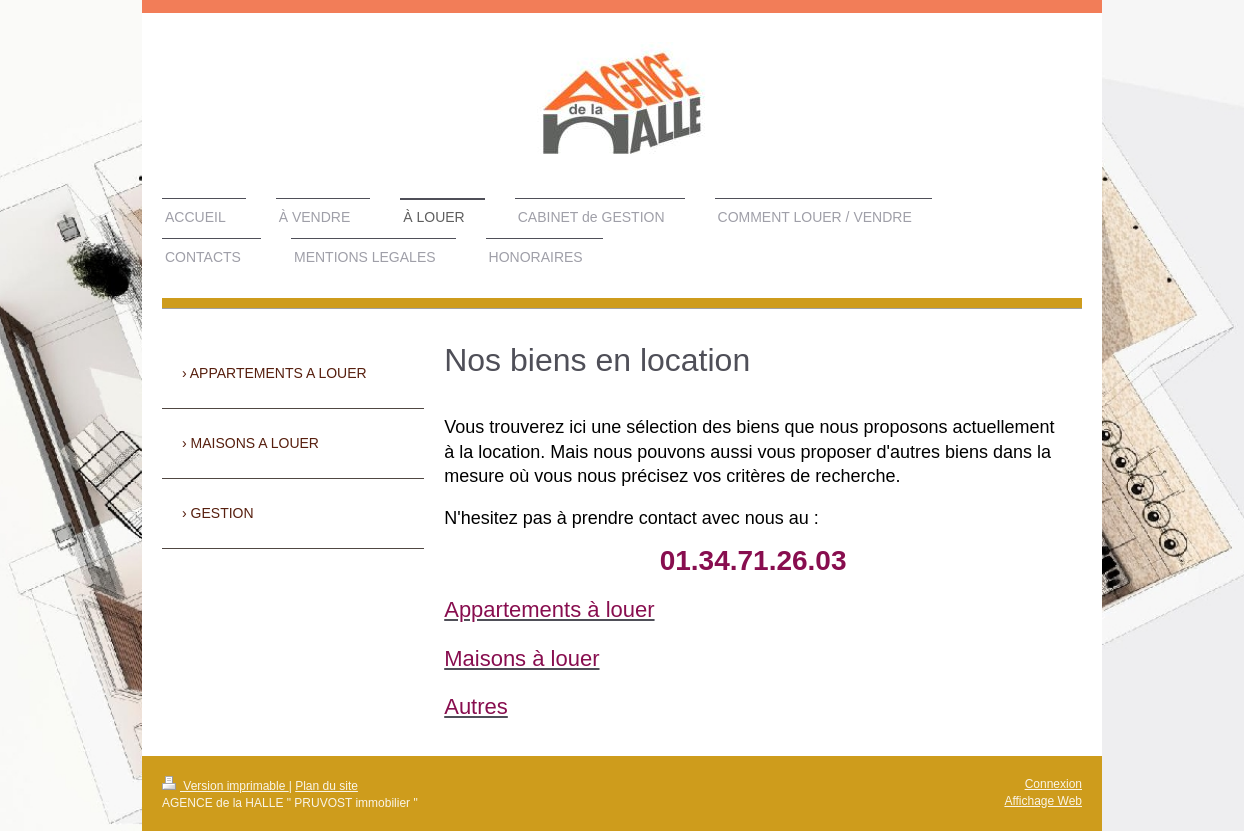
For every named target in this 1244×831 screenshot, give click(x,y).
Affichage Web (1043, 801)
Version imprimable (225, 786)
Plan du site (326, 786)
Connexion (1053, 784)
